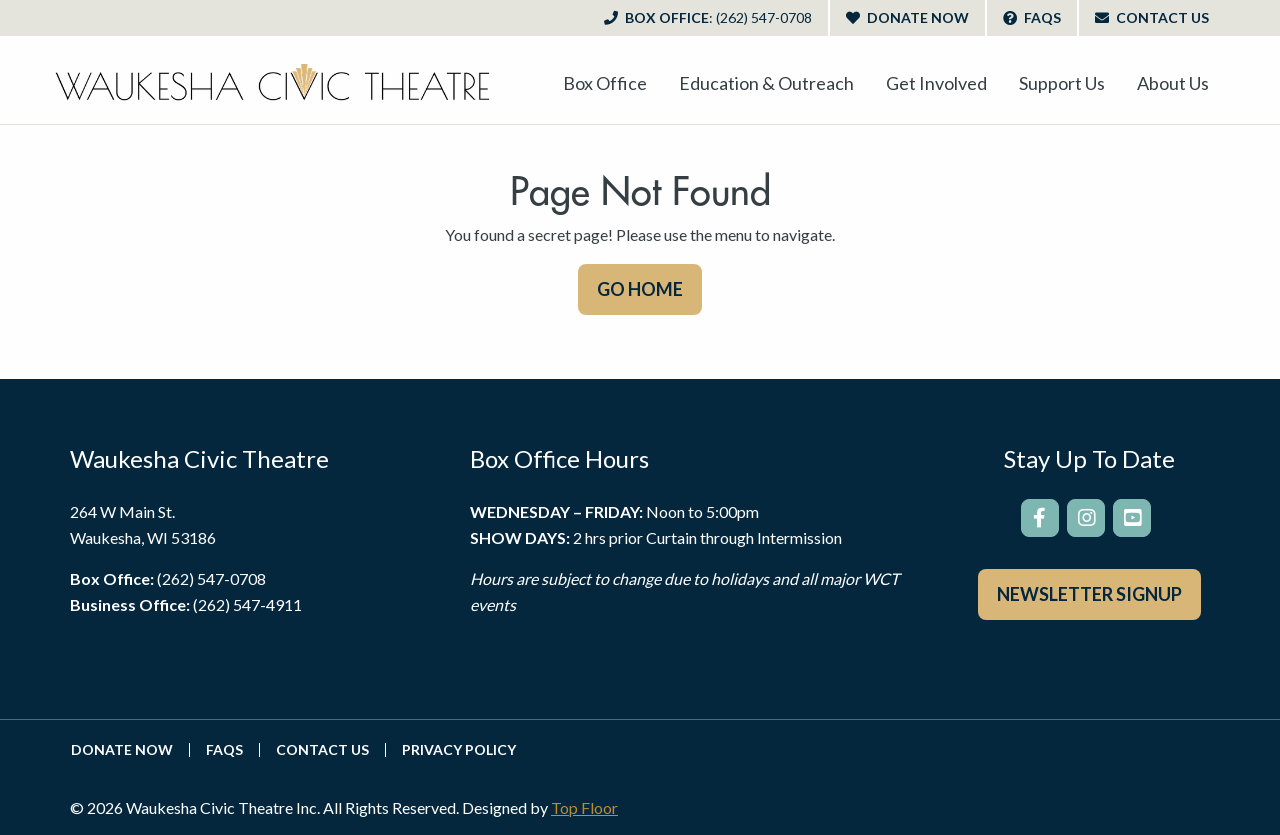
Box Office (708, 17)
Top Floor (584, 807)
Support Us (1062, 83)
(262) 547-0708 (211, 578)
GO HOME (640, 289)
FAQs (1032, 17)
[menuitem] (605, 83)
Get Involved (936, 83)
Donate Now (907, 17)
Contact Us (1152, 17)
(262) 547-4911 (247, 604)
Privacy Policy (459, 750)
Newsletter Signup (1089, 594)
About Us (1173, 83)
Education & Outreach (766, 83)
